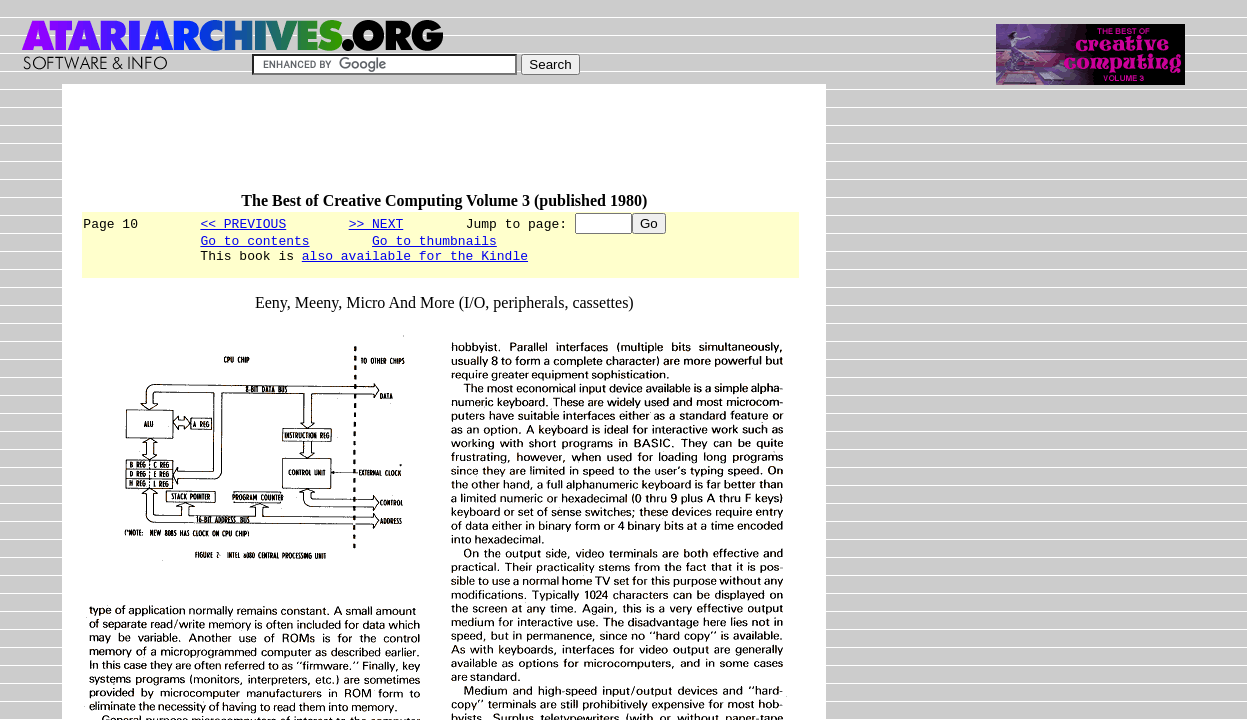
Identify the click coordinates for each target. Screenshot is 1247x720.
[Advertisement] (444, 147)
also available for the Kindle (415, 261)
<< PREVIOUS (243, 223)
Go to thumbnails (434, 243)
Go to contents (254, 243)
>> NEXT (376, 223)
